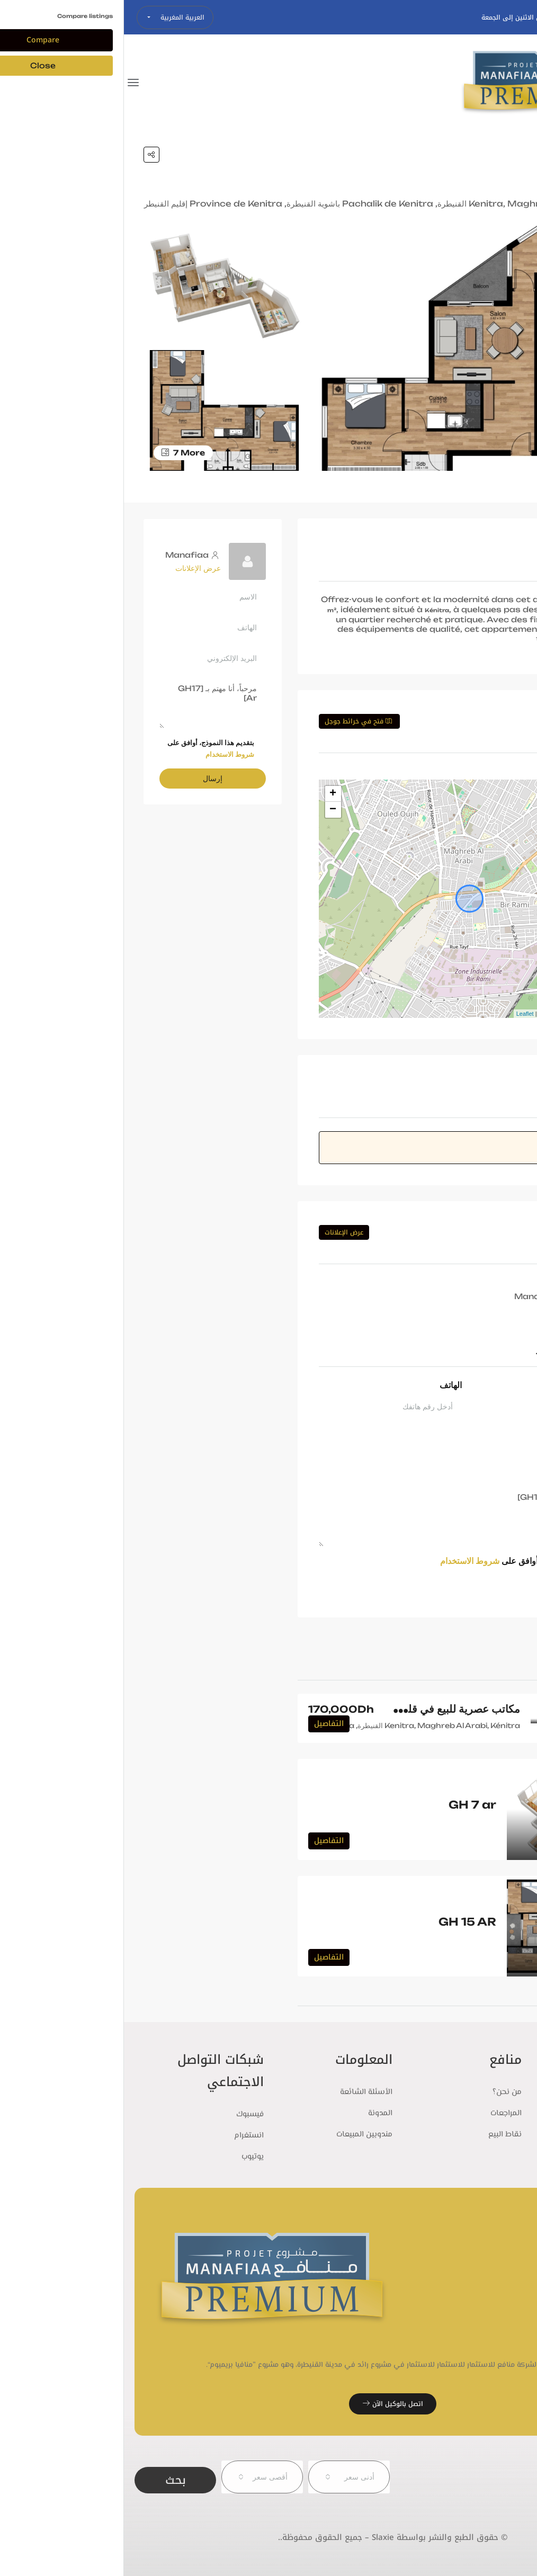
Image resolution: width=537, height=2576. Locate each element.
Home (493, 154)
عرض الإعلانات (220, 1232)
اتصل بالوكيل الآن (268, 2404)
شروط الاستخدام (345, 1560)
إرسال (89, 778)
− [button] (208, 810)
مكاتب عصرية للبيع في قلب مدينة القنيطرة (301, 1708)
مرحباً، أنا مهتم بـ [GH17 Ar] (345, 1516)
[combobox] (225, 2477)
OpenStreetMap (441, 1013)
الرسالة (483, 1476)
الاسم (486, 1385)
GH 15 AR (343, 1921)
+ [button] (208, 794)
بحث (51, 2477)
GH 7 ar (348, 1804)
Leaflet (401, 1013)
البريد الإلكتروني (468, 1431)
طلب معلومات (458, 1585)
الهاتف (327, 1385)
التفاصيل (205, 1723)
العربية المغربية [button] (57, 17)
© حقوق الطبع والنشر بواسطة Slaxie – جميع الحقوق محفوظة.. (268, 2537)
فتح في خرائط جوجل (234, 721)
